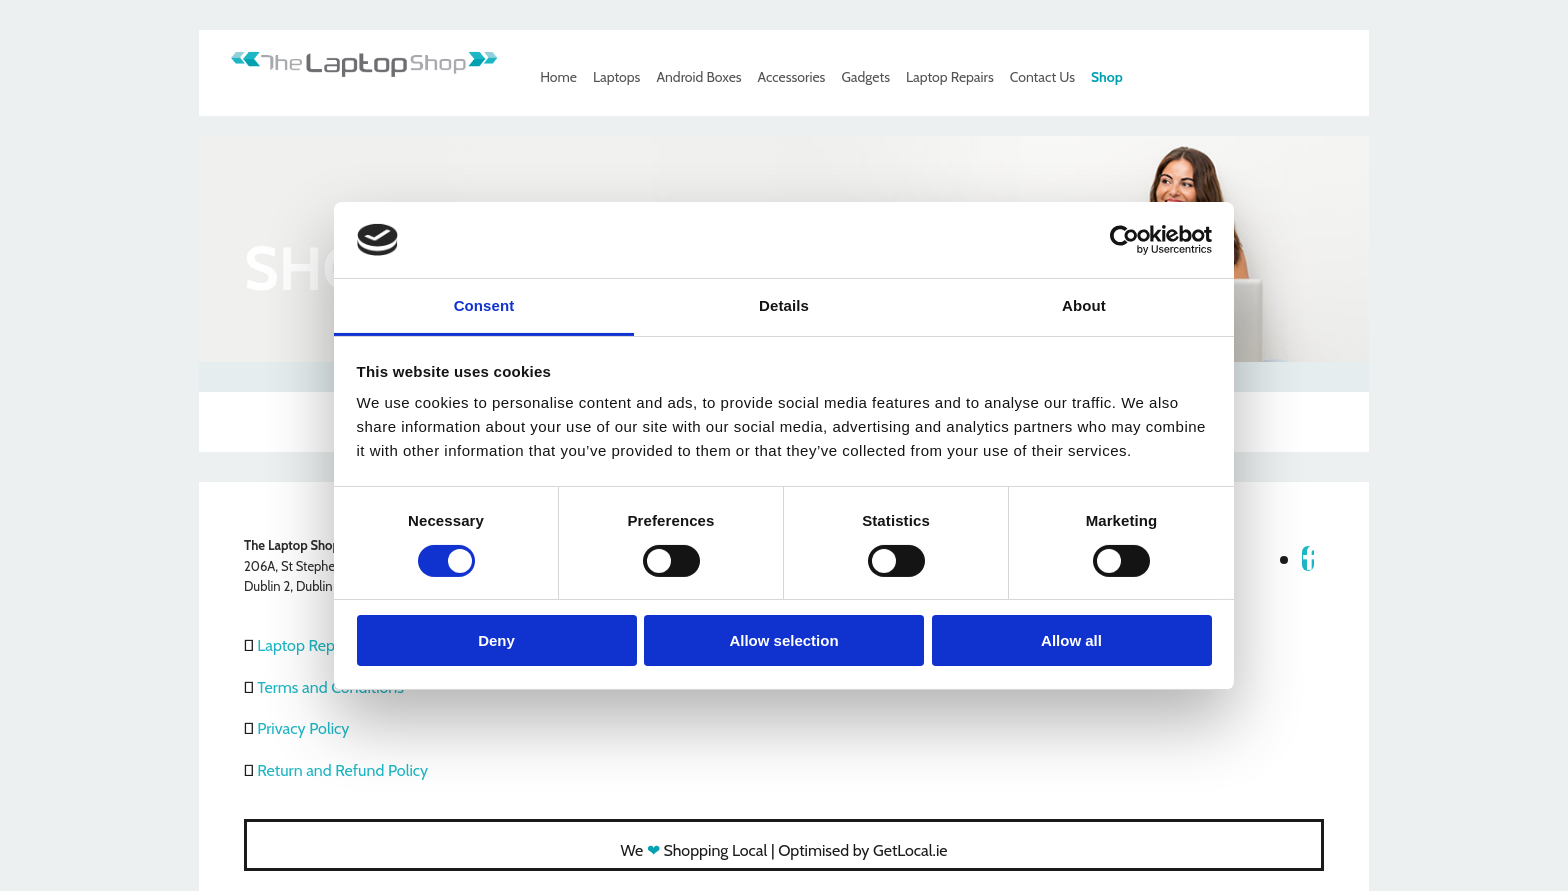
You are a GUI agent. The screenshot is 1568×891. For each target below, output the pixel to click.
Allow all (1071, 640)
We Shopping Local (694, 850)
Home (558, 77)
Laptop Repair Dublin (328, 645)
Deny (496, 640)
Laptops (616, 77)
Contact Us (1042, 77)
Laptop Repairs (950, 77)
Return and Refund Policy (342, 770)
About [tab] (1084, 305)
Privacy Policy (303, 728)
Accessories (792, 77)
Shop (1107, 77)
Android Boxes (698, 77)
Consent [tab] (484, 305)
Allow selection (783, 640)
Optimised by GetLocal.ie (862, 850)
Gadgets (865, 77)
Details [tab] (784, 305)
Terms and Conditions (330, 687)
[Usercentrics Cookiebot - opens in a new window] (1124, 240)
